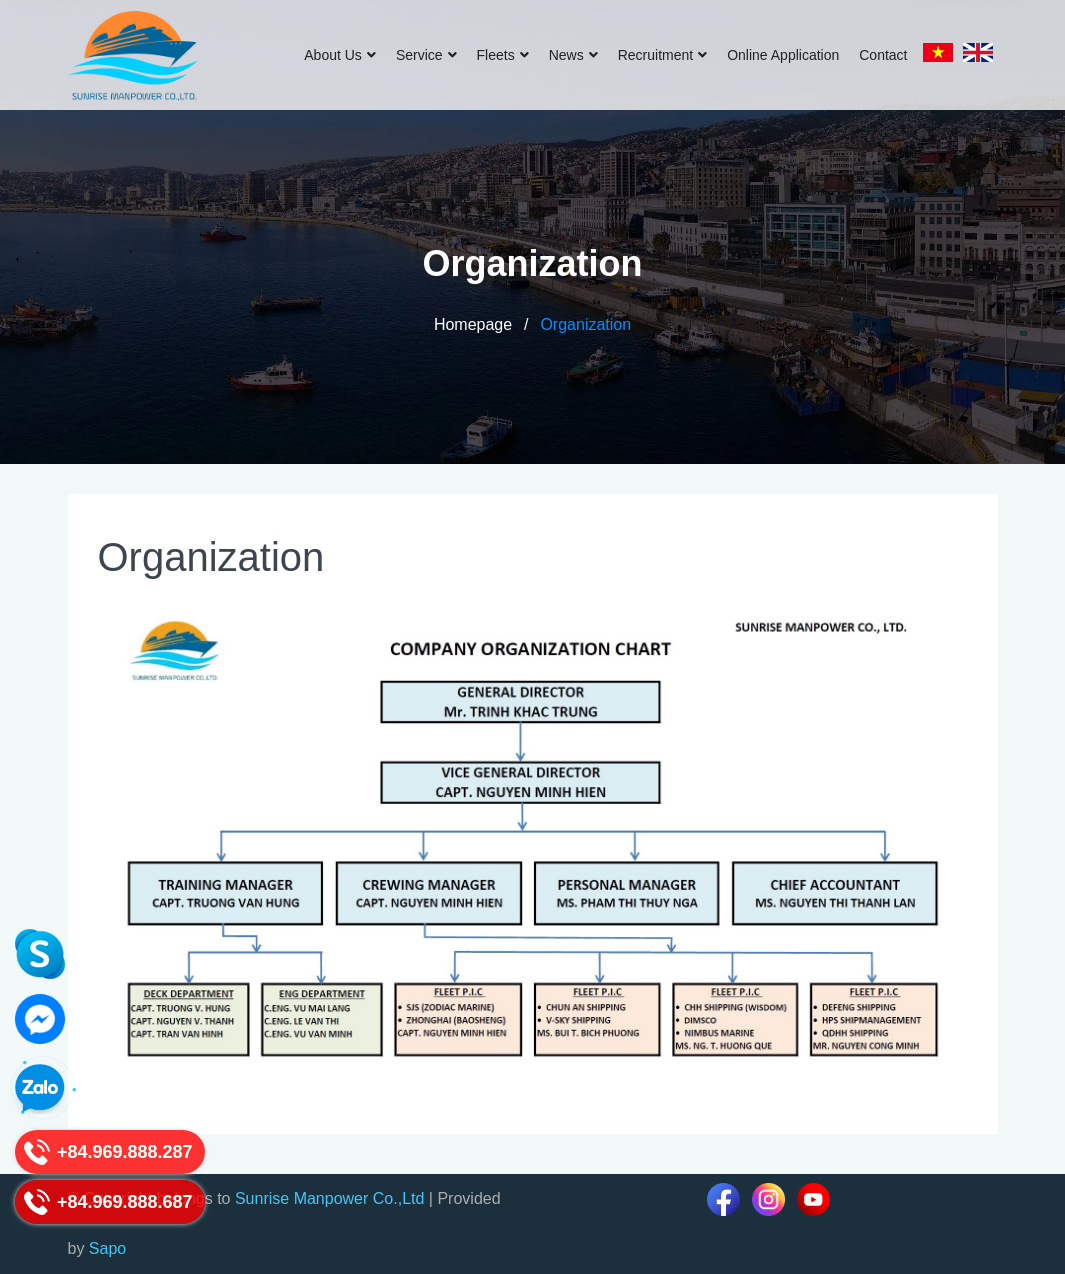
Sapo (107, 1248)
